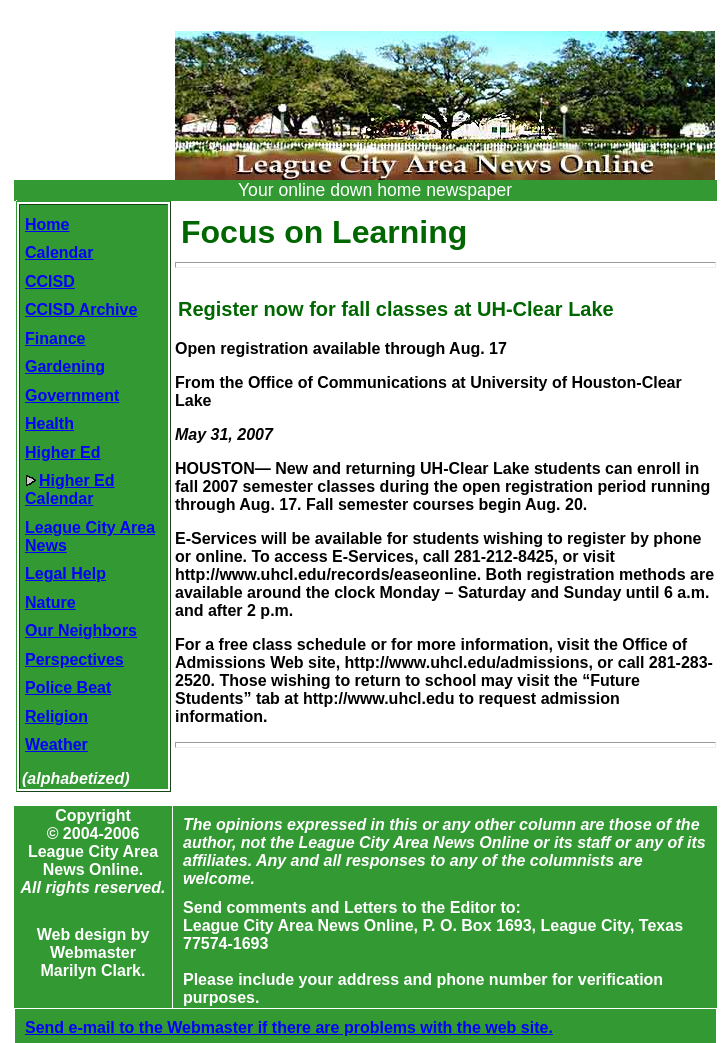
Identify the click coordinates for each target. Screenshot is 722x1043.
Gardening (65, 366)
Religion (56, 716)
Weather (56, 744)
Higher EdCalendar (70, 489)
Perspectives (74, 659)
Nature (50, 602)
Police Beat (68, 687)
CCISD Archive (81, 309)
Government (72, 395)
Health (49, 423)
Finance (55, 338)
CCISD (50, 281)
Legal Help (65, 573)
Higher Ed (63, 452)
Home (47, 224)
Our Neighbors (81, 630)
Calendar (59, 252)
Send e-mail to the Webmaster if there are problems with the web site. (289, 1027)
